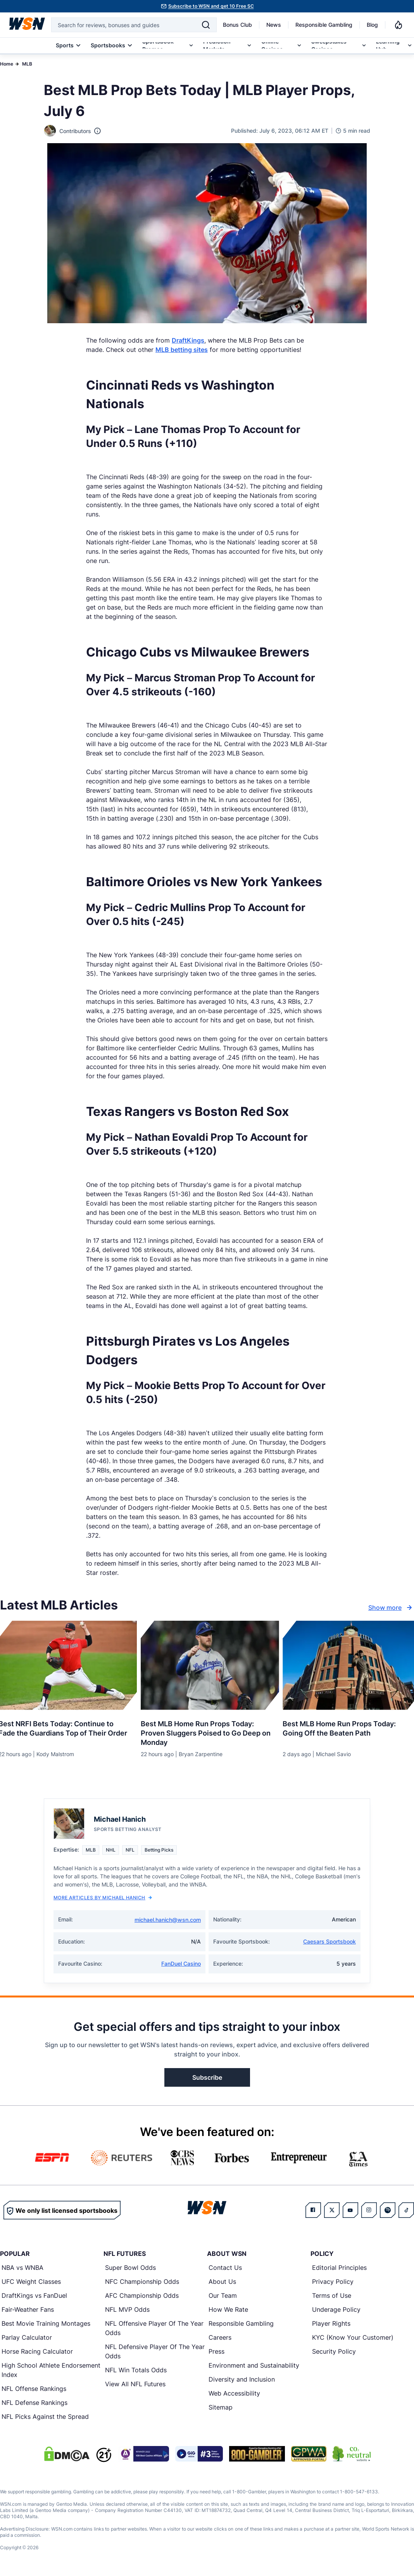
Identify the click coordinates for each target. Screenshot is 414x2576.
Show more (391, 1607)
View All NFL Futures (135, 2384)
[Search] (205, 24)
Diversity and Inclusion (242, 2379)
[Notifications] (398, 25)
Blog (372, 24)
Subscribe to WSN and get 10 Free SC (211, 6)
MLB (27, 64)
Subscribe (207, 2077)
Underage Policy (336, 2309)
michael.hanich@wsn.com (168, 1919)
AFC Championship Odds (142, 2295)
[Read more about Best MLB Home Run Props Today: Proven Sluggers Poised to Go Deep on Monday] (207, 1730)
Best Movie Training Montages (46, 2323)
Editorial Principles (339, 2267)
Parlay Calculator (27, 2337)
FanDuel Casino (181, 1963)
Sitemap (221, 2407)
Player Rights (331, 2323)
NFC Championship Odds (142, 2281)
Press (216, 2351)
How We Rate (228, 2309)
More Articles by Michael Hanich (102, 1897)
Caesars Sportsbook (329, 1941)
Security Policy (334, 2351)
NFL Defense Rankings (34, 2402)
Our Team (223, 2295)
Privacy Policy (333, 2281)
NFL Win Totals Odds (136, 2370)
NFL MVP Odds (127, 2309)
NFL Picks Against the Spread (45, 2416)
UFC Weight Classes (31, 2281)
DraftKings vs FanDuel (34, 2295)
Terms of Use (331, 2295)
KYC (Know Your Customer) (352, 2337)
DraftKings (188, 340)
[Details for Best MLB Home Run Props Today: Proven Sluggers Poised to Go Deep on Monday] (207, 1665)
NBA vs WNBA (22, 2267)
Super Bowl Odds (130, 2267)
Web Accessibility (234, 2393)
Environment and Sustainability (254, 2365)
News (273, 24)
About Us (222, 2281)
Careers (220, 2337)
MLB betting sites (181, 349)
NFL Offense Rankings (34, 2388)
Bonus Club (237, 24)
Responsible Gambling (323, 24)
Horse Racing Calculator (37, 2351)
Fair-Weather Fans (28, 2309)
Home (6, 64)
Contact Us (225, 2267)
